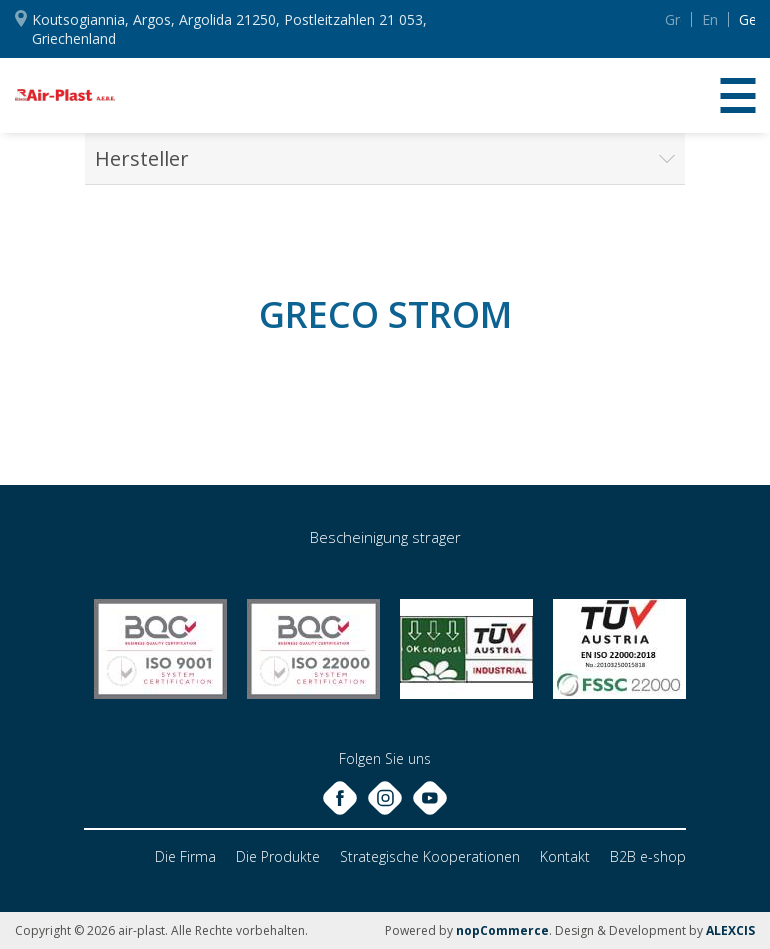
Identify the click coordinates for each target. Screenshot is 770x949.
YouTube (602, 19)
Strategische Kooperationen (430, 856)
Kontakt (565, 856)
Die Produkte (278, 856)
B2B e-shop (648, 856)
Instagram (567, 18)
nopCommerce (502, 930)
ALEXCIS (730, 930)
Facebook (533, 18)
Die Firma (185, 856)
